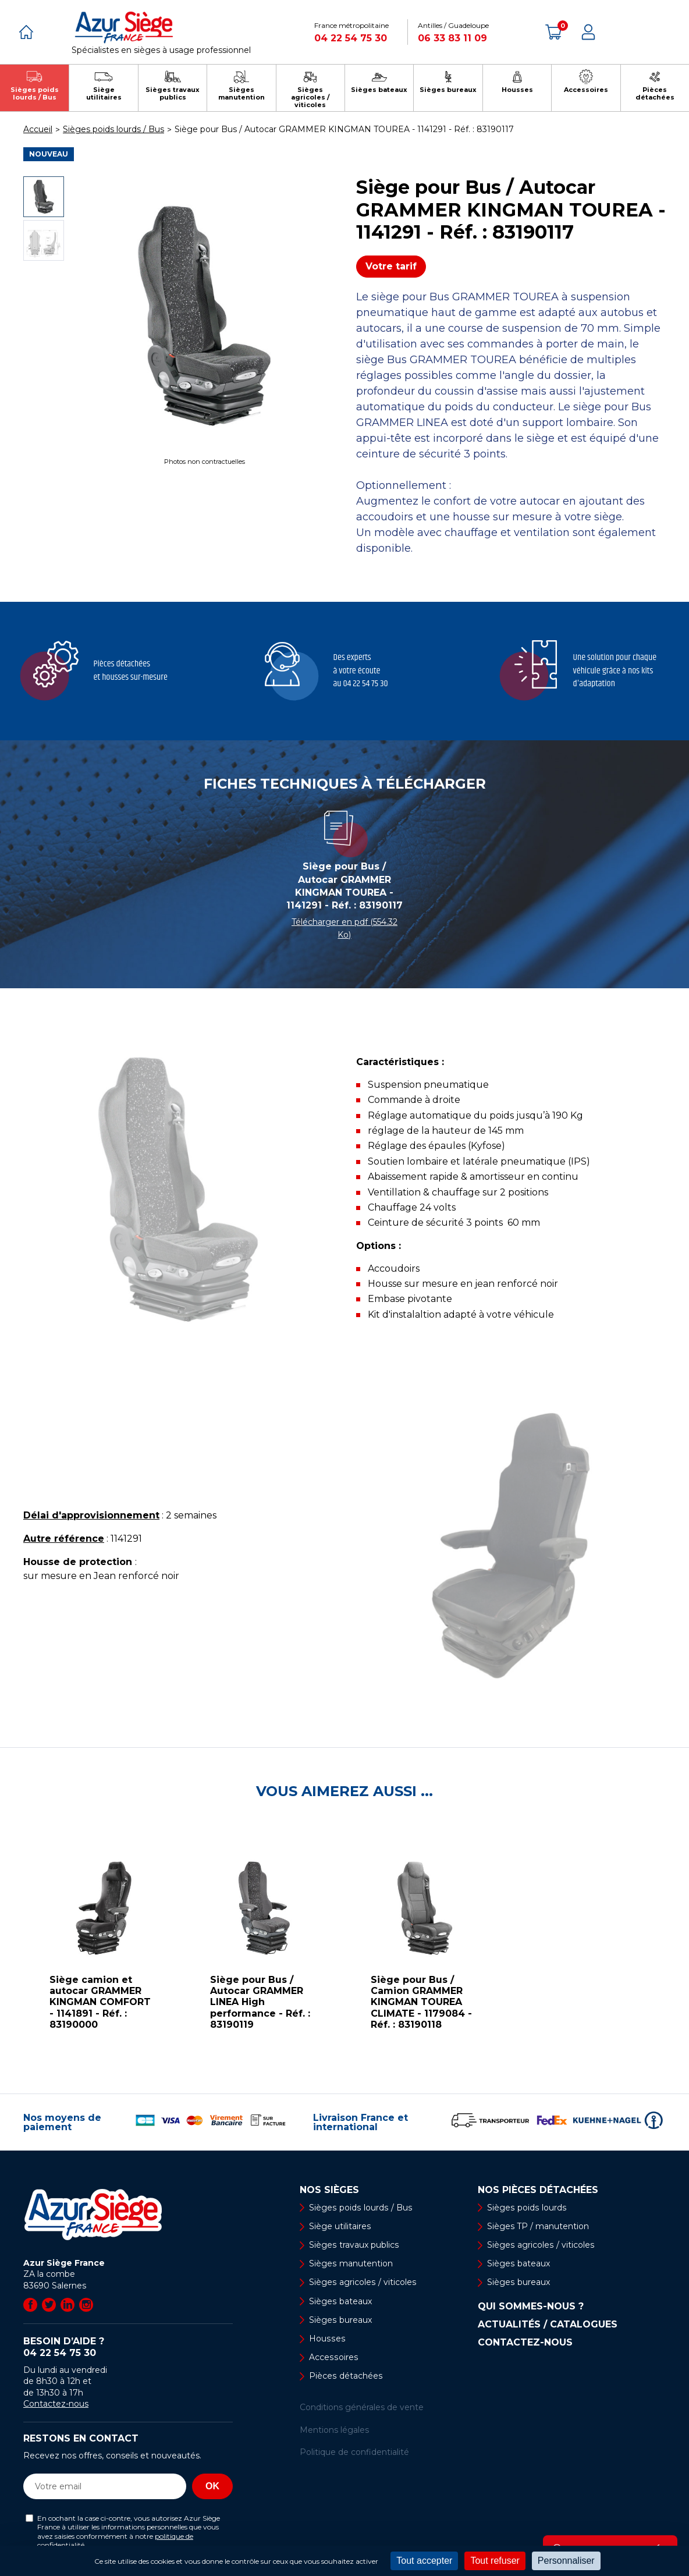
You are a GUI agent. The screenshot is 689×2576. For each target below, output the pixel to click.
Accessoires (333, 2357)
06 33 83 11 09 (452, 38)
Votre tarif (391, 266)
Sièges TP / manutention (538, 2226)
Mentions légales (334, 2430)
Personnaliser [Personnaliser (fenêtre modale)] (566, 2561)
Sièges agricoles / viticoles (362, 2282)
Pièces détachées (345, 2376)
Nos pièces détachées (538, 2190)
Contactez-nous (55, 2403)
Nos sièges (329, 2190)
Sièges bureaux (340, 2320)
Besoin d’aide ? (128, 2347)
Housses (326, 2338)
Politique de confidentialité (354, 2452)
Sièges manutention (350, 2263)
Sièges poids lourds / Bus (359, 2207)
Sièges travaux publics (353, 2245)
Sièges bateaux (340, 2301)
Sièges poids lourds (526, 2207)
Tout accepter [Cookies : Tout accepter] (424, 2561)
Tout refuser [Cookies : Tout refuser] (494, 2561)
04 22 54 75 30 (350, 38)
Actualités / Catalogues (547, 2324)
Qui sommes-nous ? (531, 2306)
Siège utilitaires (340, 2226)
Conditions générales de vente (362, 2408)
